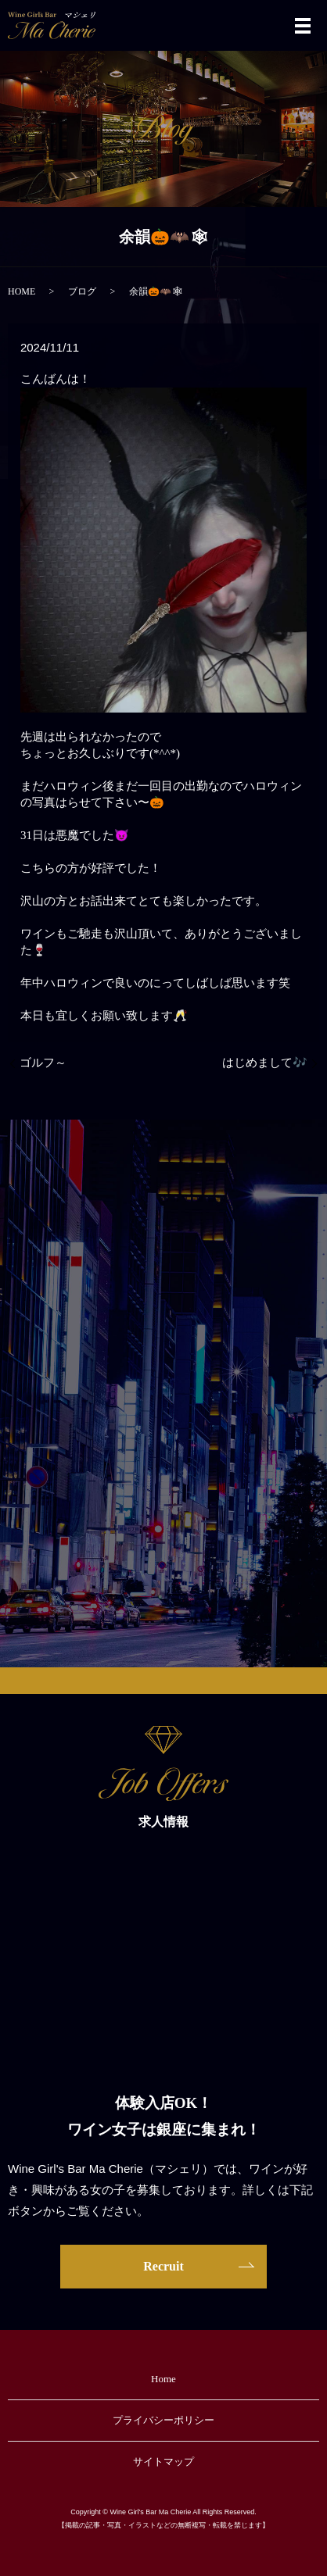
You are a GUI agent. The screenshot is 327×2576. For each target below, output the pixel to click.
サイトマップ (163, 2461)
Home (163, 2379)
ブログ (82, 291)
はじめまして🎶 (264, 1062)
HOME (21, 291)
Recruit (163, 2266)
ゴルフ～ (43, 1062)
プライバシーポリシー (163, 2420)
